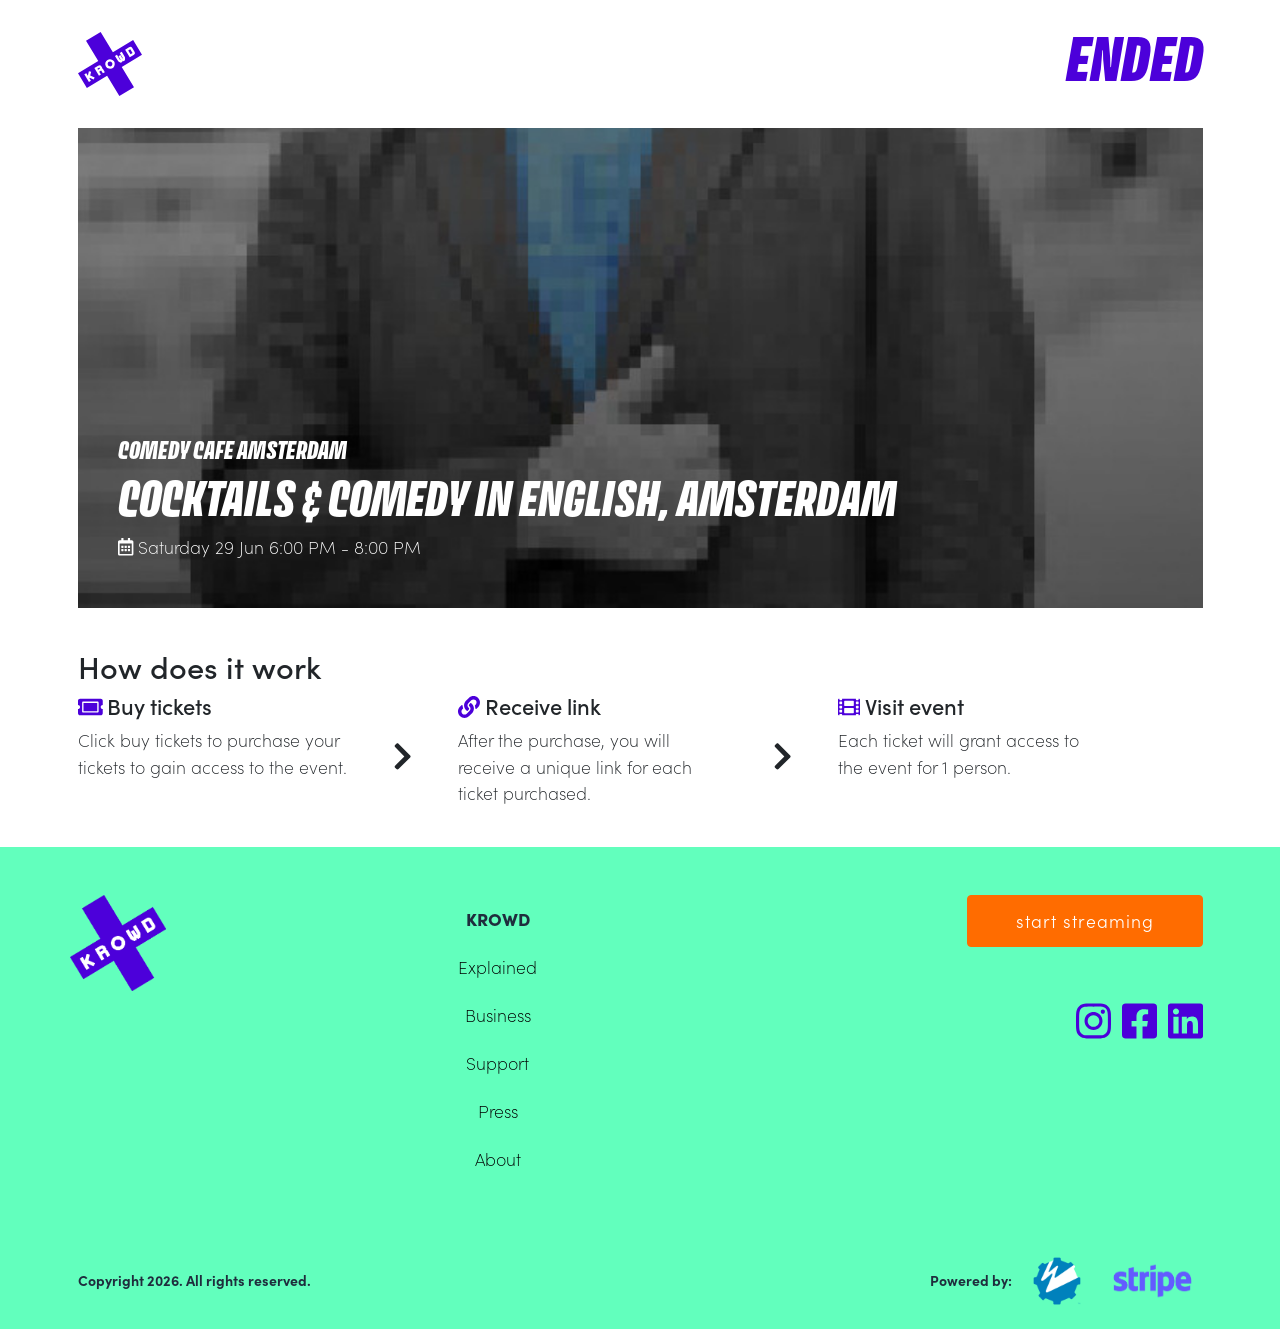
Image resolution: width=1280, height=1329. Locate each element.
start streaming (1085, 920)
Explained (497, 966)
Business (498, 1014)
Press (498, 1110)
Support (497, 1062)
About (498, 1158)
